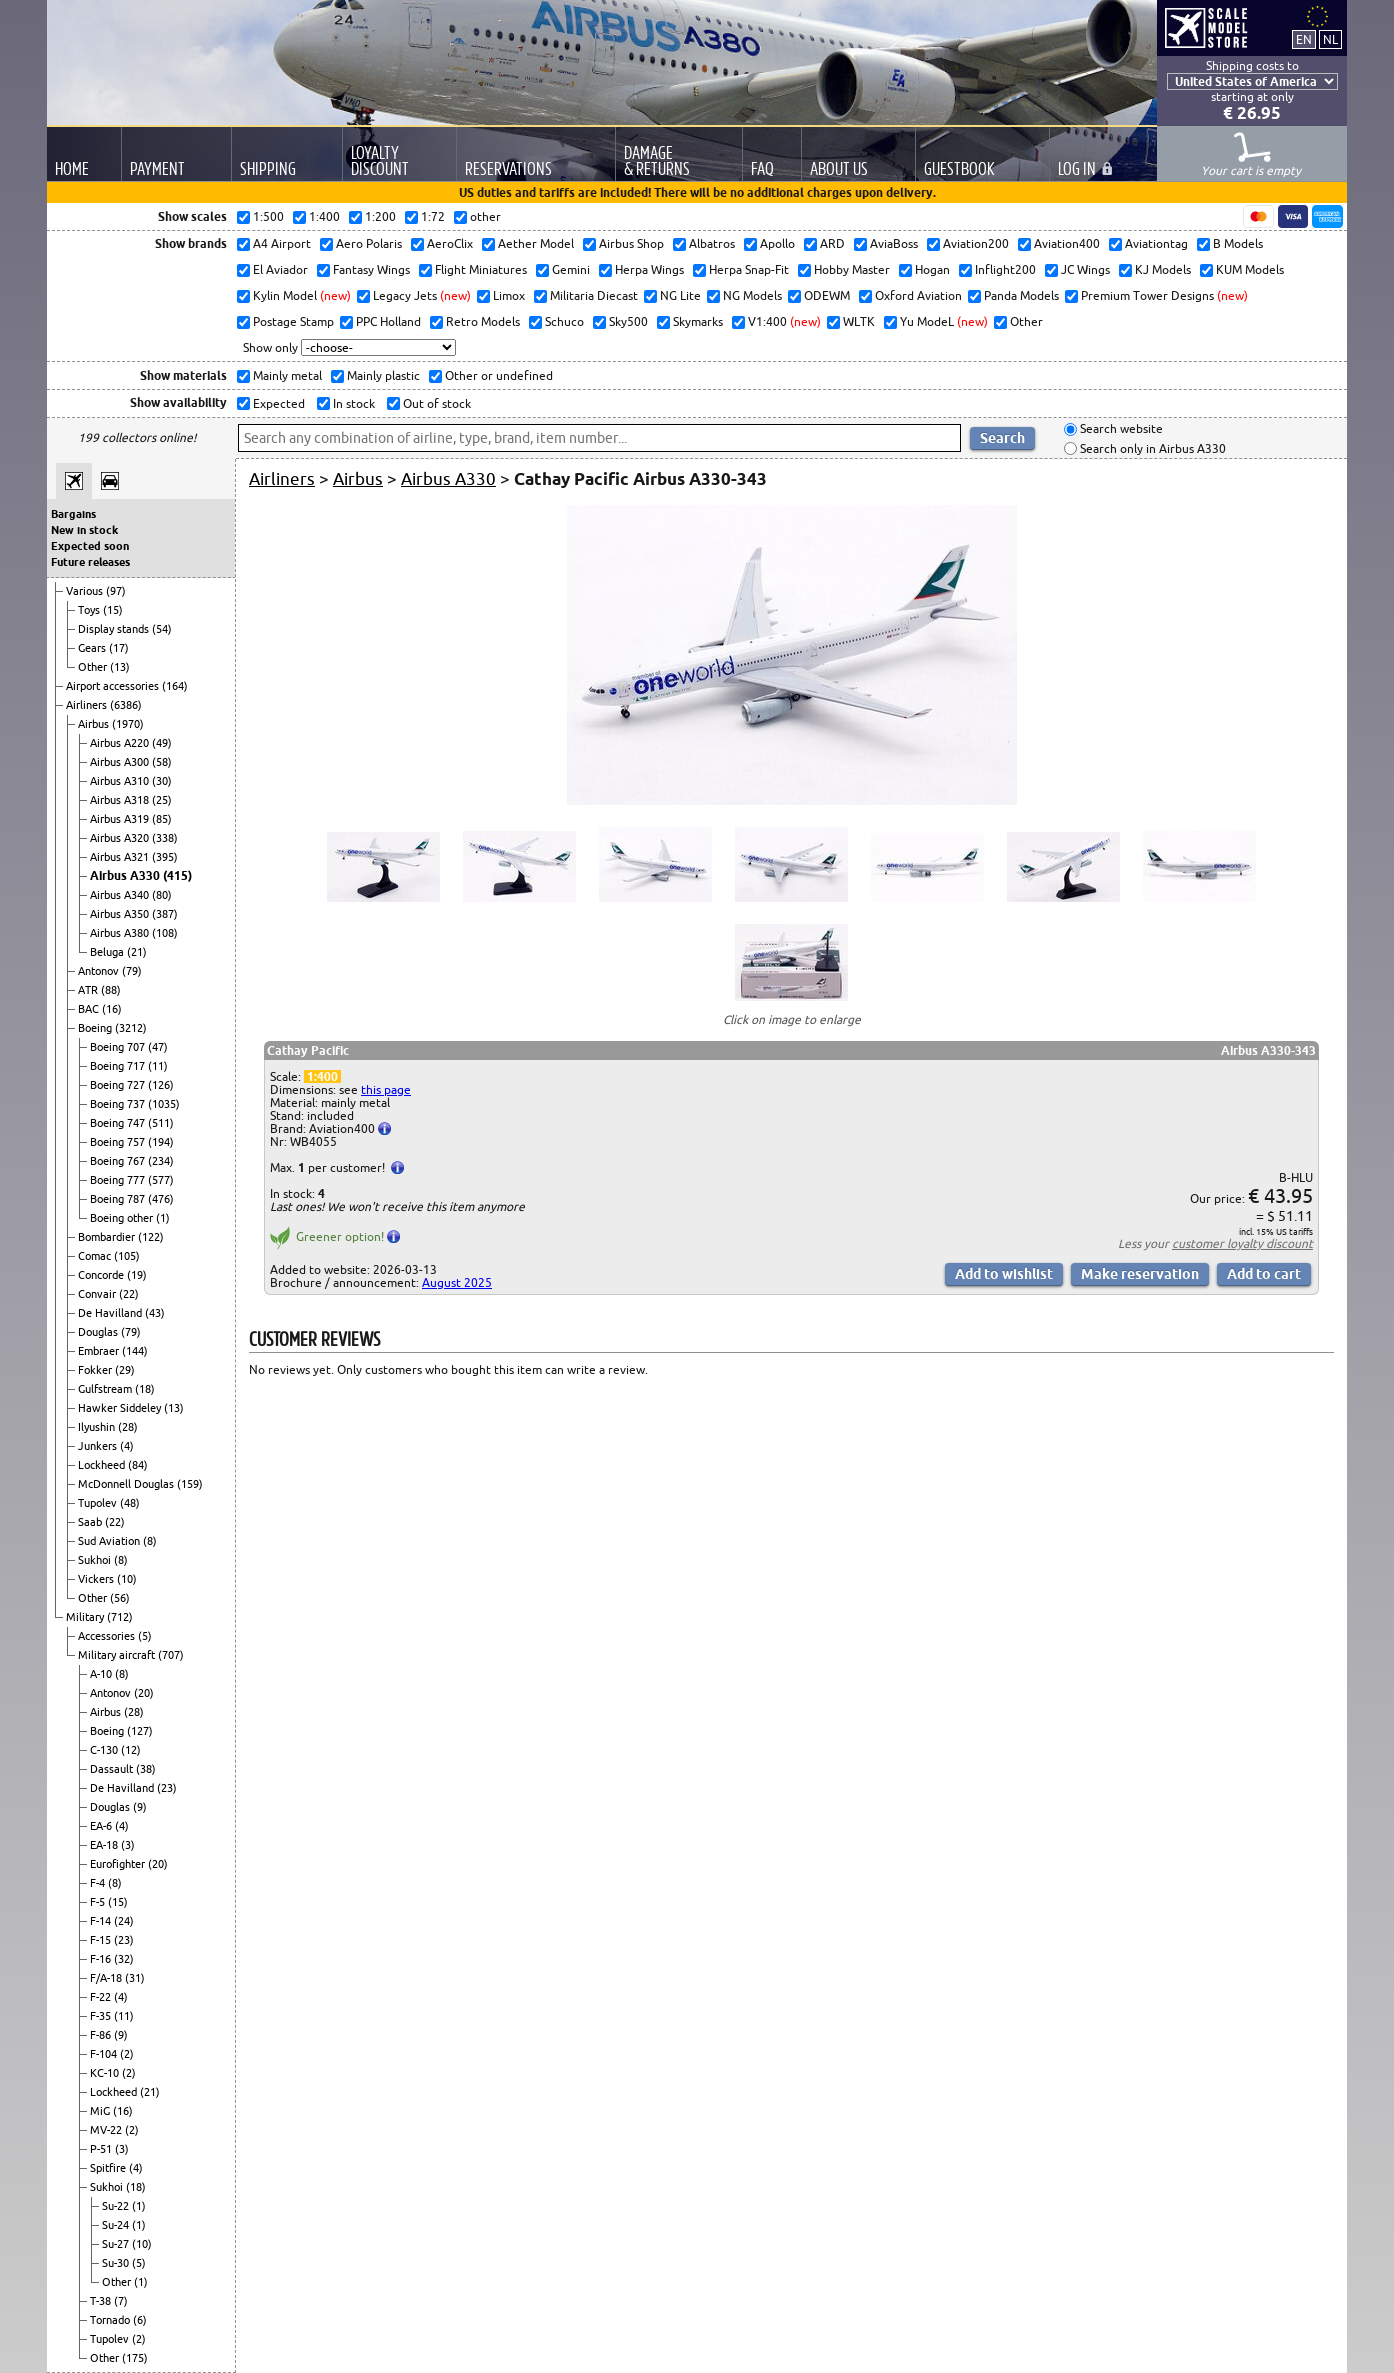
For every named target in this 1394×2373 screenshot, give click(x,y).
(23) (167, 1788)
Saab (91, 1522)
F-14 (102, 1921)
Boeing (96, 1028)
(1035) (164, 1104)
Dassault (113, 1769)
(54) (162, 629)
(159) (190, 1484)
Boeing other (123, 1218)
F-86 (102, 2035)
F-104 (105, 2054)
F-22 (102, 1997)
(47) (158, 1047)
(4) (127, 1446)
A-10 (102, 1674)
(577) (161, 1180)
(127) (140, 1731)
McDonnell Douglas (127, 1484)
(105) (127, 1256)
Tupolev (99, 1503)
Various (86, 591)
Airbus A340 (121, 895)
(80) (162, 895)
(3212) (131, 1028)
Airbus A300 (121, 762)
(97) (116, 591)
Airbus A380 (121, 933)
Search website (1120, 429)
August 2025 (457, 1282)
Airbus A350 (121, 914)
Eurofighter (119, 1864)
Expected (277, 403)
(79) (132, 971)
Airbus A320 (121, 838)
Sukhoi (96, 1560)
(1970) (128, 724)
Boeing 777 (119, 1180)
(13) (120, 667)
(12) (131, 1750)
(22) (129, 1294)
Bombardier (108, 1237)
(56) (120, 1598)
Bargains (73, 514)
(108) (165, 933)
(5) (145, 1636)
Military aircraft (118, 1655)
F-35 (102, 2016)
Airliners (88, 705)
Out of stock (435, 403)
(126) (161, 1085)
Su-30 (117, 2263)
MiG (101, 2111)
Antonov (100, 971)
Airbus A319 (121, 819)
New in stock (84, 530)
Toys (90, 610)
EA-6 (102, 1826)
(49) (162, 743)
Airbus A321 (121, 857)
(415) (177, 875)
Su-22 (117, 2206)
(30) (162, 781)
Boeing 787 (119, 1199)
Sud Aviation (110, 1541)
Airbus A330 (126, 875)
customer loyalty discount (1242, 1243)
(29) (125, 1370)
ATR (89, 990)
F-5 (99, 1902)
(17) (119, 648)
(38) (146, 1769)
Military (86, 1617)
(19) (137, 1275)
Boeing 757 (119, 1142)
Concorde (102, 1275)
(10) (127, 1579)
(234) (161, 1161)
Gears (93, 648)
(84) (138, 1465)
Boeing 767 (119, 1161)
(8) (150, 1541)
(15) (113, 610)
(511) (161, 1123)
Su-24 (117, 2225)
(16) (112, 1009)
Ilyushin (98, 1427)
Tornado (111, 2320)
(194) (161, 1142)
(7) (121, 2301)
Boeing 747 (119, 1123)
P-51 (102, 2149)
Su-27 (117, 2244)
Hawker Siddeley (121, 1408)
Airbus (95, 724)
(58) (162, 762)
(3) (128, 1845)
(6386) (126, 705)
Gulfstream (106, 1389)
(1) (163, 1218)
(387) (165, 914)
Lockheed (103, 1465)
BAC (90, 1009)
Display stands (115, 629)
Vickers (97, 1579)
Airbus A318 (121, 800)
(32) (124, 1959)
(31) (135, 1978)
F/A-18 (107, 1978)
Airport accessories (114, 686)
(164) (175, 686)
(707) (171, 1655)
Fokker (96, 1370)
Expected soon (90, 546)
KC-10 (106, 2073)
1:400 (322, 1076)
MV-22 (107, 2130)
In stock (352, 403)
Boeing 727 (119, 1085)
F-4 (99, 1883)
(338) (165, 838)
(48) (130, 1503)
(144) (135, 1351)
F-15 (102, 1940)
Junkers (99, 1446)
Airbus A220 (121, 743)
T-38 (102, 2301)
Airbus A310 (121, 781)
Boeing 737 (119, 1104)
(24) (124, 1921)
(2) (127, 2054)
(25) (162, 800)
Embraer (100, 1351)
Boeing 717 (119, 1066)
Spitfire (109, 2168)
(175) (135, 2358)
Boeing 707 (119, 1047)
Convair (98, 1294)
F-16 (102, 1959)
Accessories (108, 1636)
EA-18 (105, 1845)
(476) (161, 1199)
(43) (155, 1313)
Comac (96, 1256)
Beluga (108, 952)
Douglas (99, 1332)
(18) (145, 1389)
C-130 (105, 1750)
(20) (144, 1693)
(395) (165, 857)
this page (386, 1089)
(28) (128, 1427)
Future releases (90, 562)
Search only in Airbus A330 (1151, 448)
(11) (158, 1066)
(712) (120, 1617)
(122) (151, 1237)
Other (94, 667)
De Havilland (111, 1313)
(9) (140, 1807)
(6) (140, 2320)
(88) (111, 990)
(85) (162, 819)
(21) (137, 952)
